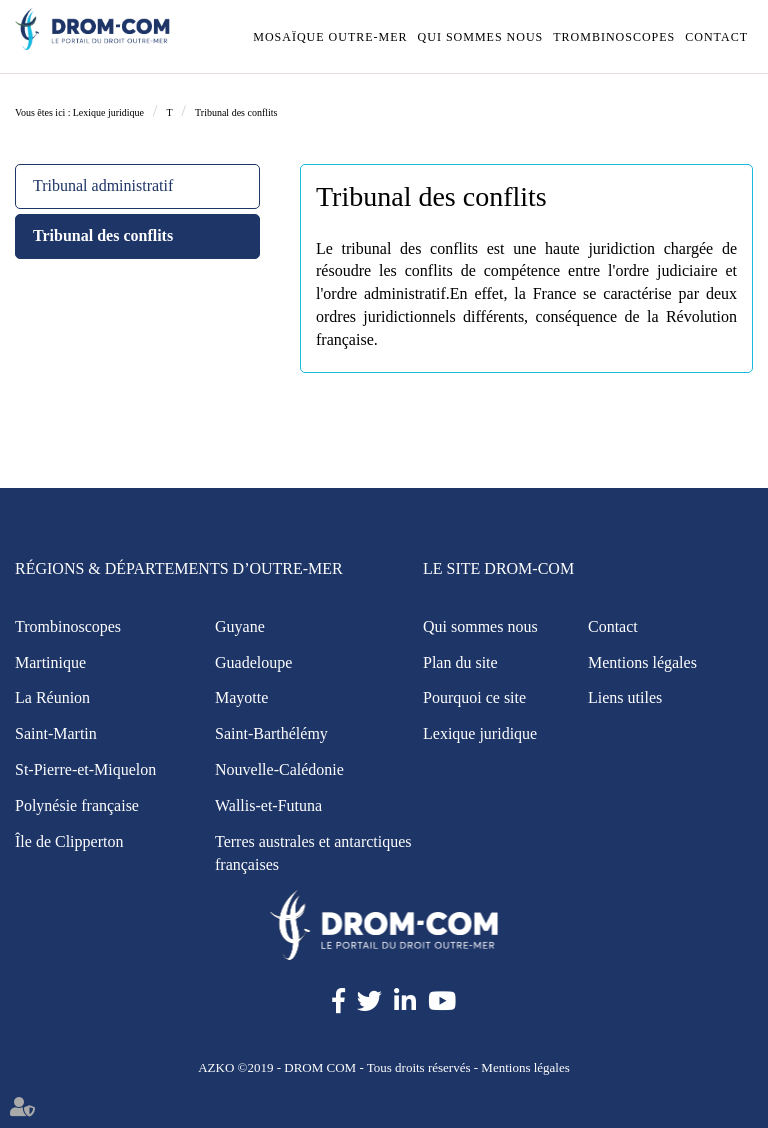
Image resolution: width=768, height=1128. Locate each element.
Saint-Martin (56, 733)
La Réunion (52, 697)
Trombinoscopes (614, 37)
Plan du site (460, 662)
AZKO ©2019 (235, 1067)
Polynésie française (77, 805)
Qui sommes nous (481, 37)
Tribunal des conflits (236, 112)
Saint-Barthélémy (271, 733)
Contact (716, 37)
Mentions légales (642, 662)
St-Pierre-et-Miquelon (85, 769)
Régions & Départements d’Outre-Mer (179, 568)
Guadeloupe (253, 662)
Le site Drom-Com (498, 568)
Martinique (50, 662)
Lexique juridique (108, 112)
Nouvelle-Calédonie (279, 769)
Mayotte (241, 697)
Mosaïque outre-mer (330, 37)
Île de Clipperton (69, 841)
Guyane (240, 626)
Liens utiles (625, 697)
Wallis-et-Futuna (268, 805)
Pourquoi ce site (474, 697)
